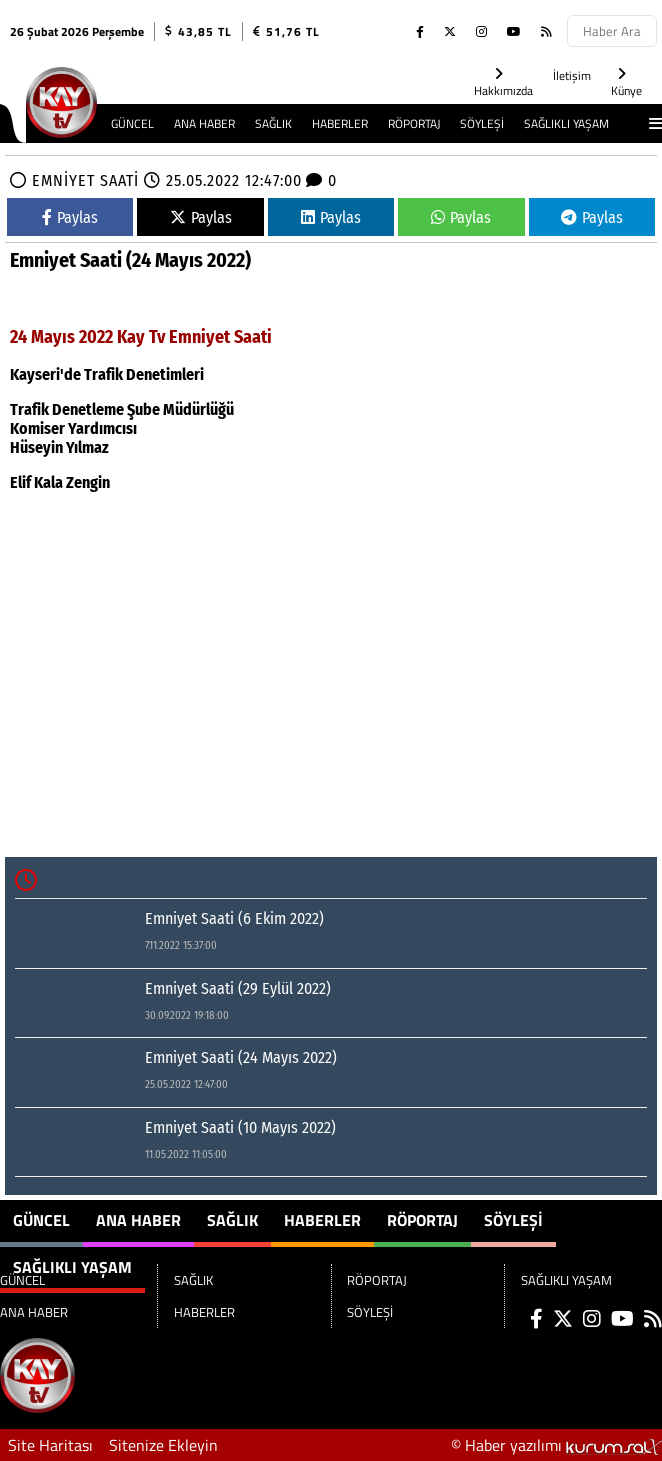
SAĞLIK (273, 123)
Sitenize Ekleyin (163, 1445)
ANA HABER (204, 123)
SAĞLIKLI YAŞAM (566, 123)
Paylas (70, 217)
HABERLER (340, 123)
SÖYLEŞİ (482, 123)
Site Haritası (50, 1445)
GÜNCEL (132, 123)
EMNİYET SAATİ (85, 180)
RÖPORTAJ (414, 123)
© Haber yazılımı (556, 1445)
